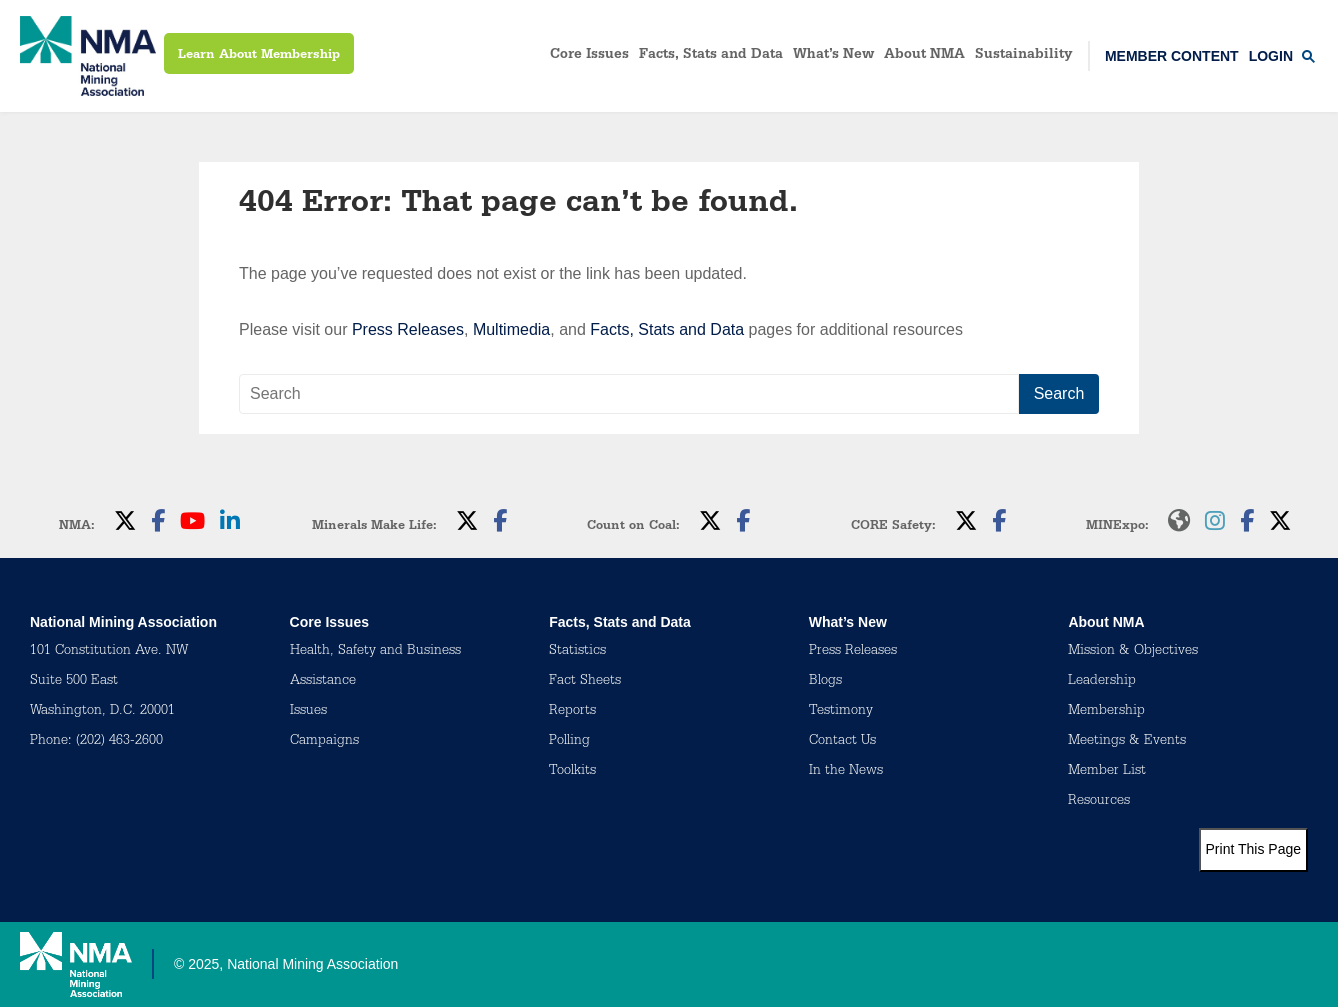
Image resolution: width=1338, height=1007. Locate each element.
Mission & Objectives (1133, 652)
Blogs (825, 682)
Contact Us (842, 742)
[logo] (88, 56)
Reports (572, 712)
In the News (846, 772)
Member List (1107, 772)
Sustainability (1024, 56)
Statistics (577, 652)
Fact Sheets (585, 682)
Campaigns (324, 742)
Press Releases (408, 329)
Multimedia (511, 329)
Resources (1099, 802)
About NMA (924, 56)
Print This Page (1253, 849)
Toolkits (572, 772)
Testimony (841, 712)
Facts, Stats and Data (711, 56)
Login (1271, 56)
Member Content (1172, 56)
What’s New (833, 56)
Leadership (1102, 682)
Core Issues (589, 56)
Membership (1106, 712)
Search (1059, 393)
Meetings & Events (1127, 742)
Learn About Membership (259, 55)
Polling (569, 742)
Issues (308, 712)
